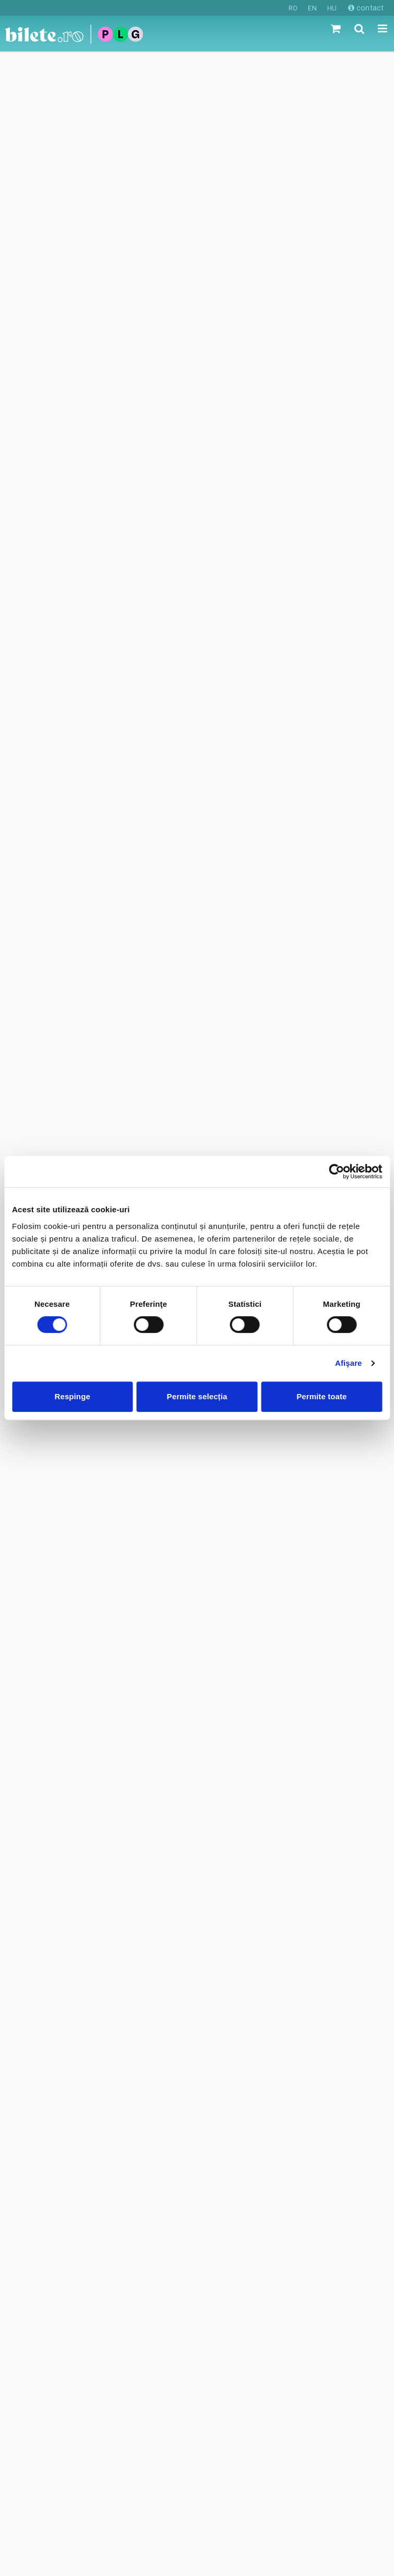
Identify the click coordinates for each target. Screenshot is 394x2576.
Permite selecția (197, 1396)
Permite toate (321, 1396)
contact (366, 8)
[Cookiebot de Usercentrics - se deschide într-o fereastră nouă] (336, 1171)
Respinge (72, 1396)
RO (293, 8)
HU (332, 8)
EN (312, 8)
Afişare (348, 1363)
